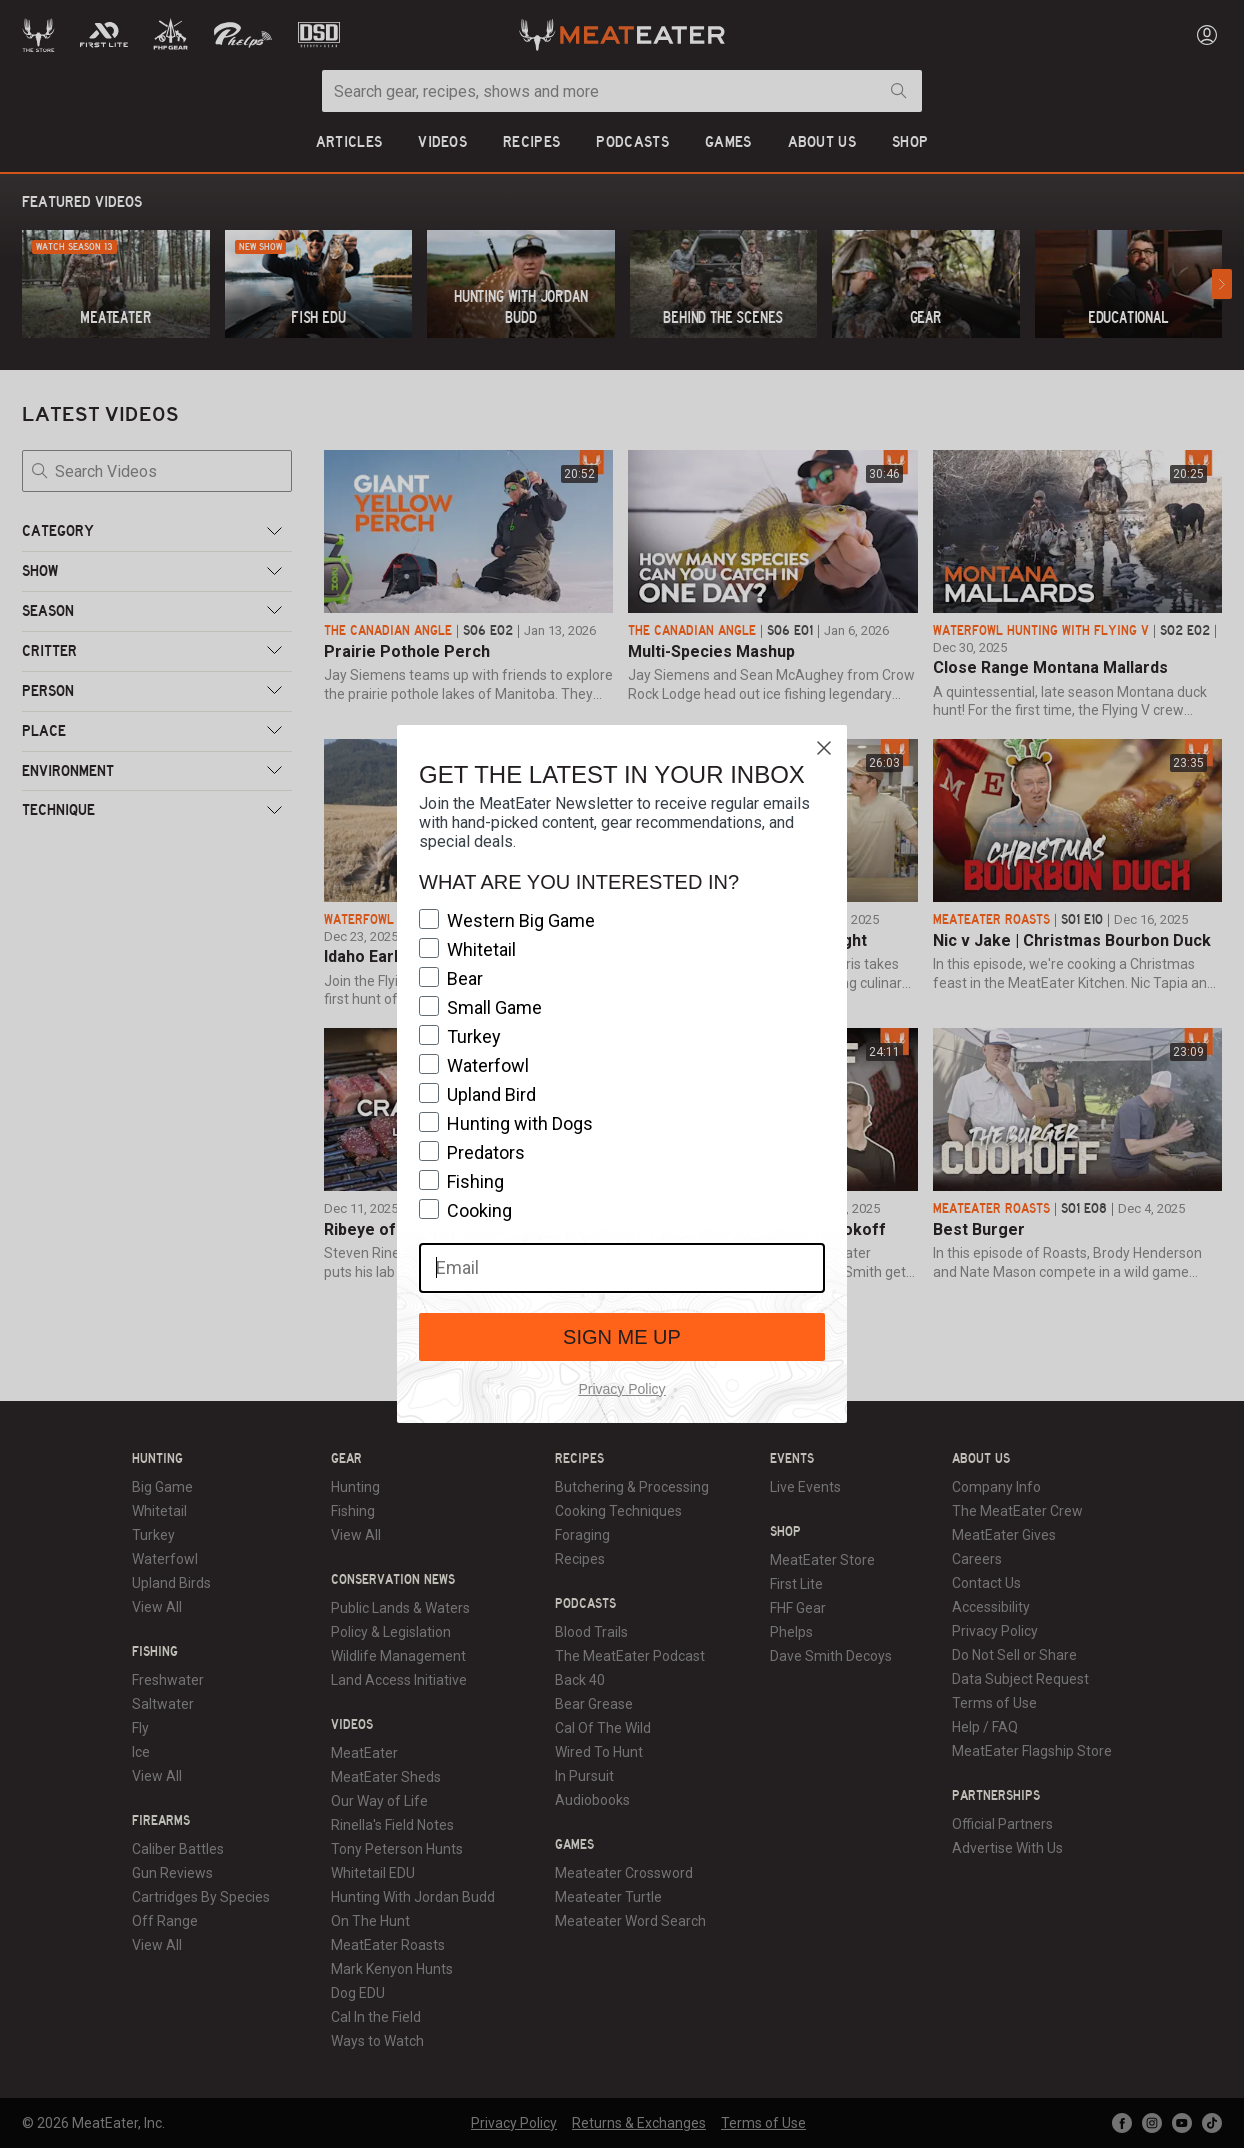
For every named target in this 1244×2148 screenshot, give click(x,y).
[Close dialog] (824, 748)
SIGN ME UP (622, 1337)
